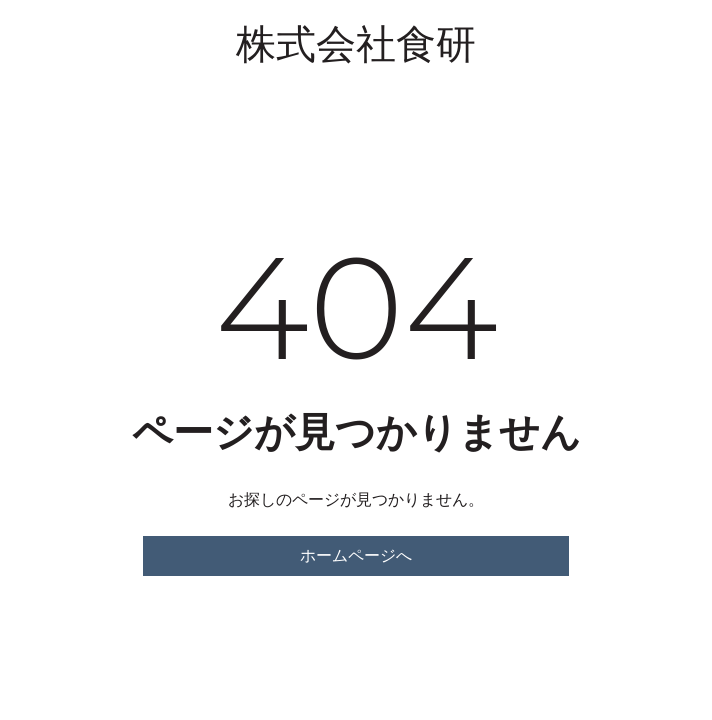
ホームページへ (356, 555)
